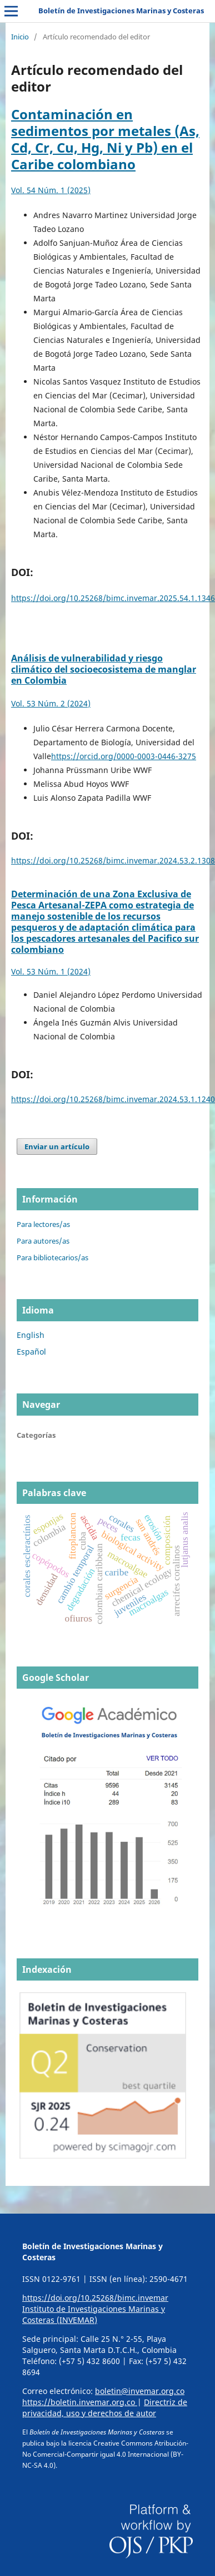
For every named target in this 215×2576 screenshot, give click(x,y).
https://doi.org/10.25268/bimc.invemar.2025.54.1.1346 (113, 598)
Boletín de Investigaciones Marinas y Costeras (121, 11)
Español (31, 1351)
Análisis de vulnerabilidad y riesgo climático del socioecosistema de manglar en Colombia (103, 669)
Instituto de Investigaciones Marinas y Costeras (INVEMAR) (93, 2314)
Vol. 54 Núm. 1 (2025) (51, 190)
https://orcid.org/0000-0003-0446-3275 (123, 756)
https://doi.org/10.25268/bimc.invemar (95, 2297)
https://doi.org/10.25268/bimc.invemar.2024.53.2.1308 (113, 860)
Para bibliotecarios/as (52, 1257)
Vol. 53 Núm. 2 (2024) (51, 703)
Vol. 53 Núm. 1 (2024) (51, 971)
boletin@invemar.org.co (139, 2391)
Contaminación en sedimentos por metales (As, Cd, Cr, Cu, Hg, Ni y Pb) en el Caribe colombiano (105, 139)
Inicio (20, 37)
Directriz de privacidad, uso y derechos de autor (104, 2407)
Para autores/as (43, 1241)
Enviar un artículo (56, 1146)
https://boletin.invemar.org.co (79, 2402)
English (30, 1335)
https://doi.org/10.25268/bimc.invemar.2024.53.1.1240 (113, 1099)
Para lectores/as (43, 1224)
